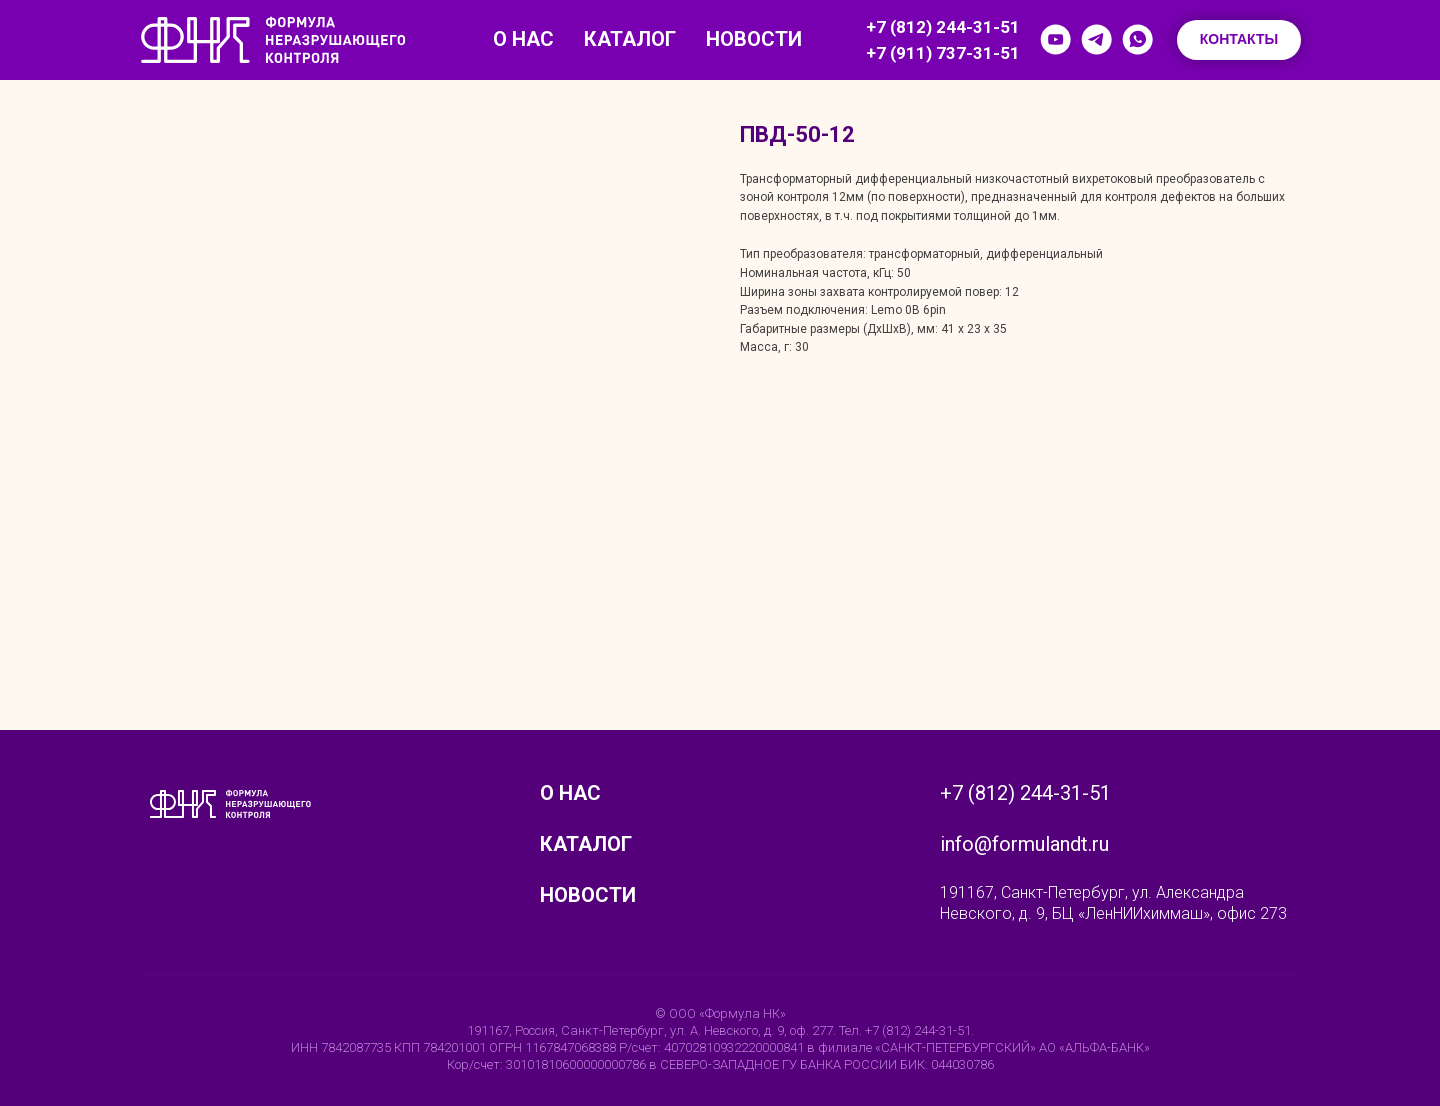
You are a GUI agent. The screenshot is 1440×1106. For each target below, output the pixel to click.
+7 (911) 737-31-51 (943, 53)
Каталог (630, 39)
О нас (523, 39)
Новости (754, 39)
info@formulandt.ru (1024, 844)
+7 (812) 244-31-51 (943, 27)
